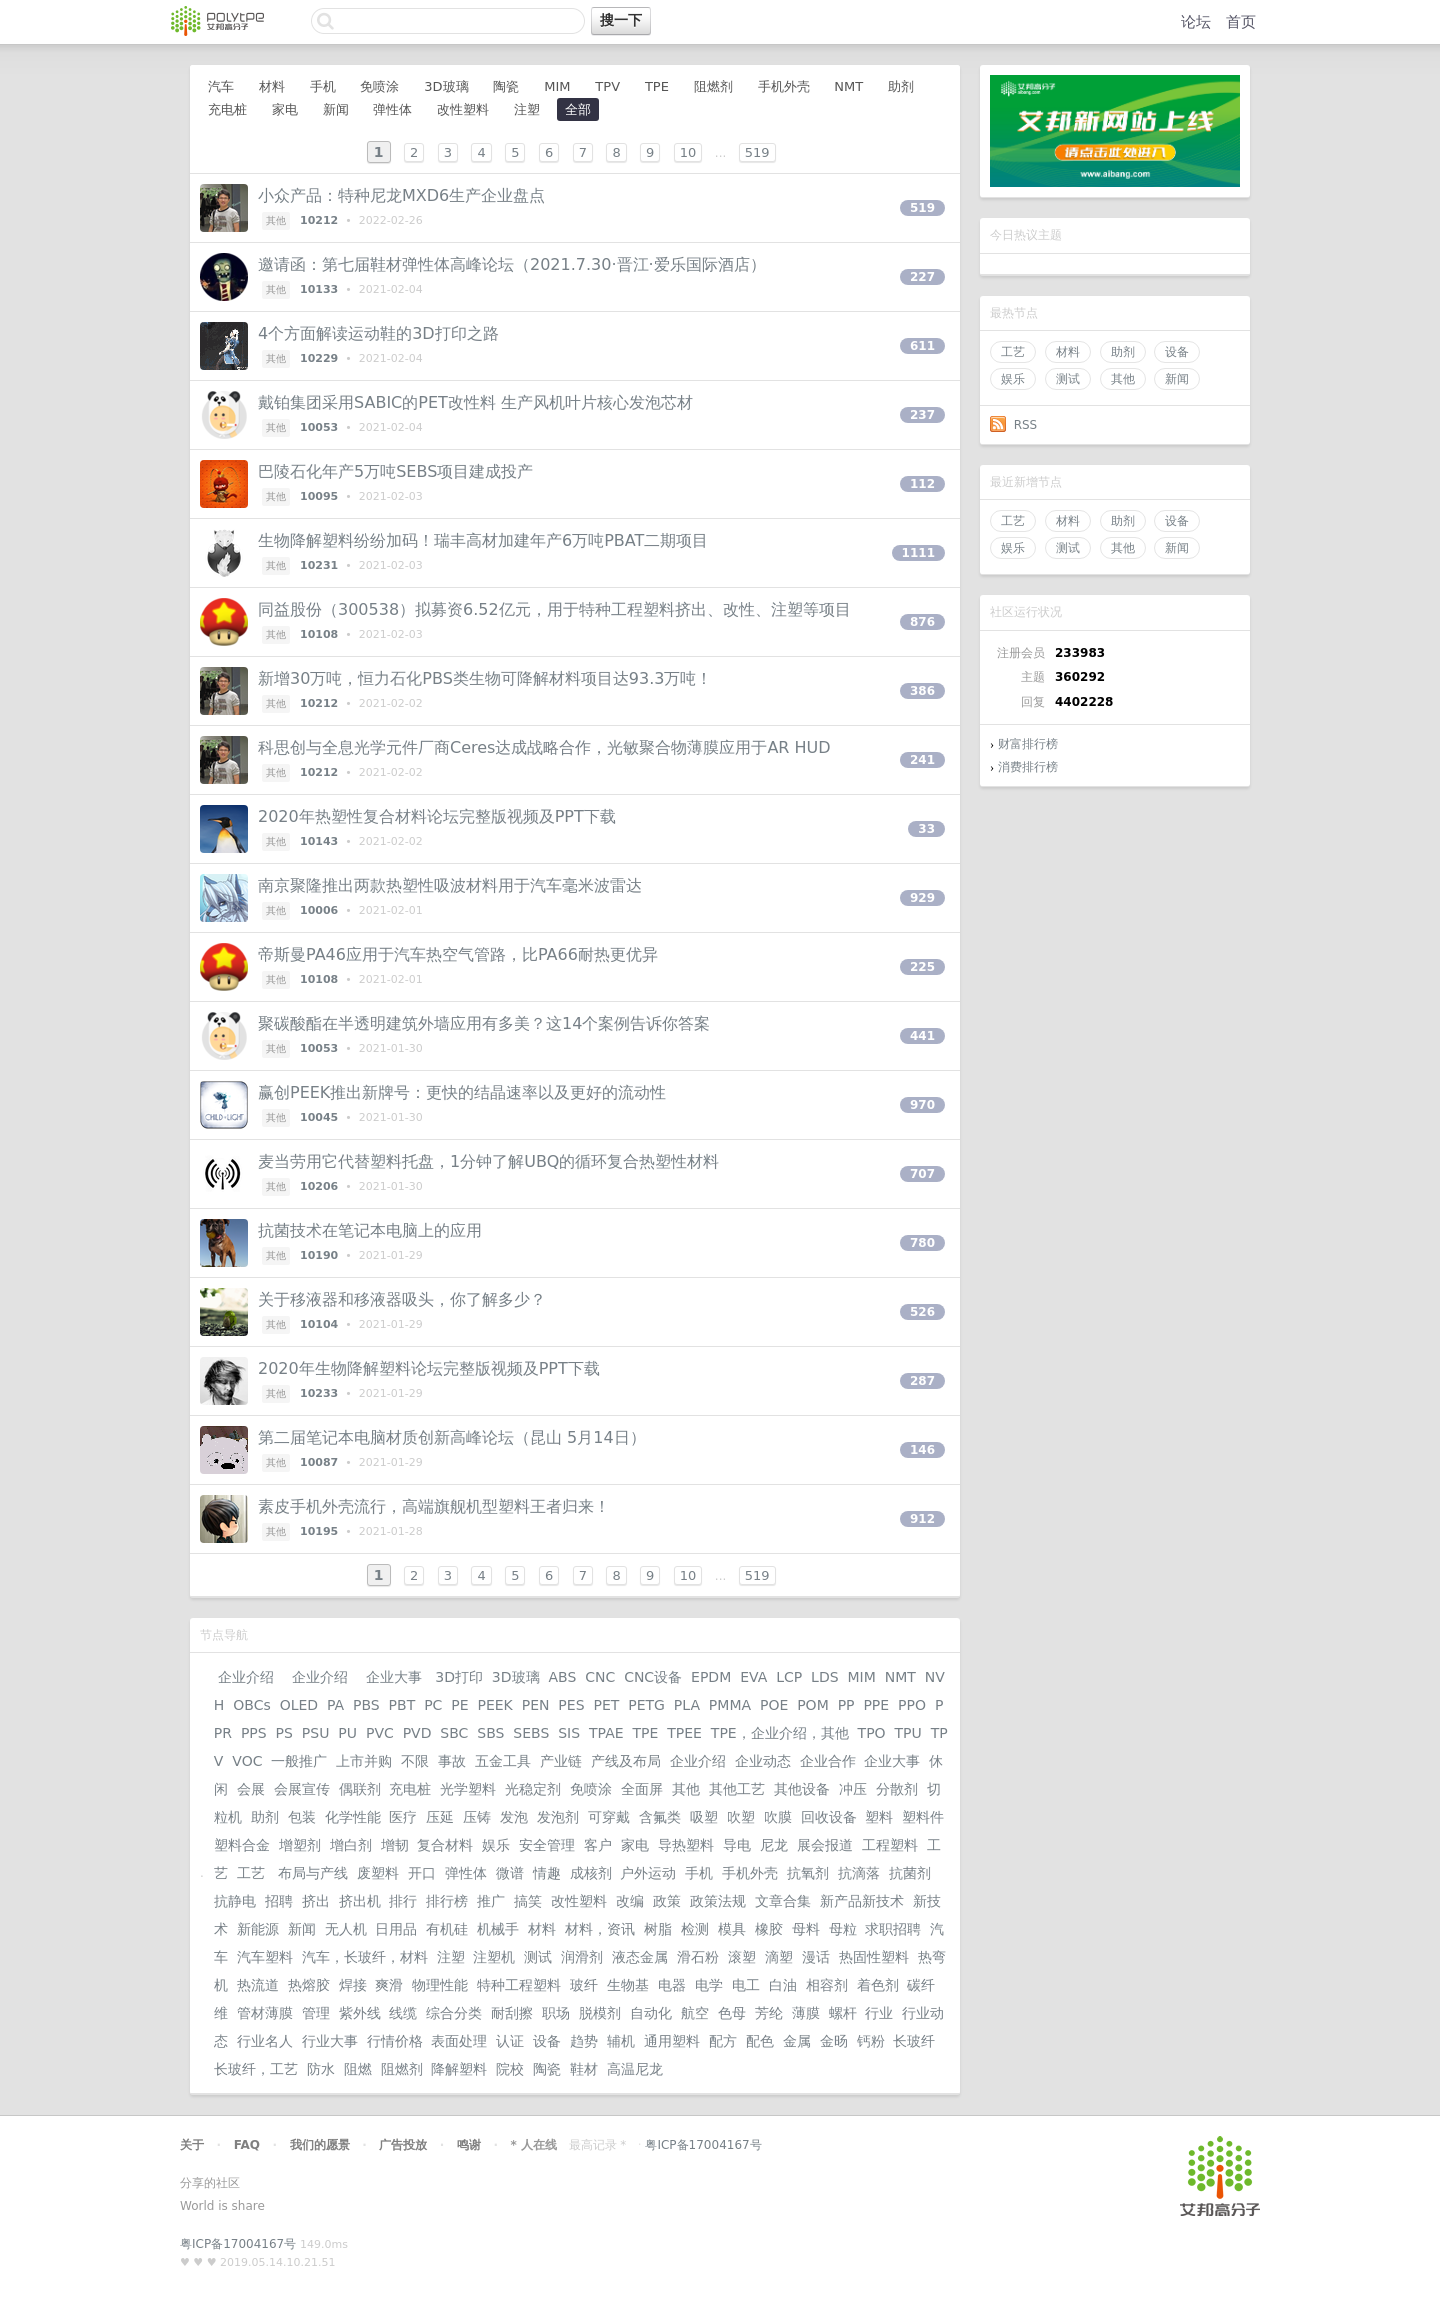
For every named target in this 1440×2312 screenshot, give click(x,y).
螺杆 (843, 2013)
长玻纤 (914, 2041)
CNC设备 (653, 1677)
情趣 (547, 1873)
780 (922, 1243)
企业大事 (393, 1677)
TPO (872, 1733)
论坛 (1196, 22)
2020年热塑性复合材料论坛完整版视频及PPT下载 (437, 816)
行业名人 (265, 2041)
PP (846, 1705)
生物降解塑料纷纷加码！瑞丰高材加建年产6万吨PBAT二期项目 (483, 540)
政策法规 (718, 1901)
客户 (598, 1845)
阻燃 (358, 2069)
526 (922, 1312)
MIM (557, 86)
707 (922, 1174)
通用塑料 (672, 2041)
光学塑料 (468, 1789)
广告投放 (403, 2145)
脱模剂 (600, 2013)
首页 (1241, 22)
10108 (319, 634)
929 (922, 898)
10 (688, 152)
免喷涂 (379, 86)
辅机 (621, 2041)
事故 (452, 1761)
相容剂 (827, 1985)
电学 (709, 1985)
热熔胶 (309, 1985)
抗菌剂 (910, 1873)
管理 (316, 2013)
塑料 (879, 1817)
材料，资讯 (600, 1929)
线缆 (403, 2013)
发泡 (514, 1817)
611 (922, 346)
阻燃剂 (713, 86)
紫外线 (360, 2013)
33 (926, 829)
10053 (319, 427)
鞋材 (584, 2069)
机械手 (498, 1929)
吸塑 (704, 1817)
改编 (630, 1901)
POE (774, 1705)
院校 (510, 2069)
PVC (380, 1733)
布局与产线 (313, 1873)
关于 (192, 2145)
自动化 (651, 2013)
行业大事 (330, 2041)
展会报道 (825, 1845)
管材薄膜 (265, 2013)
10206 (319, 1186)
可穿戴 (609, 1817)
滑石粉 (698, 1957)
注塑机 (494, 1957)
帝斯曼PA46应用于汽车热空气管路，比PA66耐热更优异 (458, 954)
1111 (918, 553)
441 (922, 1036)
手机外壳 (784, 86)
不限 (415, 1761)
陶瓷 (506, 86)
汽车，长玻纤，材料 (365, 1957)
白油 (783, 1985)
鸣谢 (469, 2145)
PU (347, 1733)
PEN (536, 1705)
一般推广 (299, 1761)
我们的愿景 (320, 2145)
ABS (562, 1677)
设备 (1177, 352)
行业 (879, 2013)
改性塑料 (463, 109)
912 (922, 1519)
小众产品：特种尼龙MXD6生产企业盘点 (401, 195)
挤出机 (360, 1901)
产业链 (561, 1761)
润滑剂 (582, 1957)
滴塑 (779, 1957)
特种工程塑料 (519, 1985)
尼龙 (774, 1845)
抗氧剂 (808, 1873)
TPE (657, 86)
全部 (578, 109)
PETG (646, 1705)
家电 (285, 109)
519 (757, 152)
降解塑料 (459, 2069)
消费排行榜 (1028, 767)
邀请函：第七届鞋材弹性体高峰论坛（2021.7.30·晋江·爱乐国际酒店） (512, 264)
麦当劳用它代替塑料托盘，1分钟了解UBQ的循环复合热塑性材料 (488, 1161)
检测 (695, 1929)
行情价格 (395, 2041)
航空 (695, 2013)
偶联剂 (360, 1789)
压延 (440, 1817)
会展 (251, 1789)
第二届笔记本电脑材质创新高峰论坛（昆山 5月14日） (452, 1437)
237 (922, 415)
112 (922, 484)
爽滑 (389, 1985)
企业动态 (763, 1761)
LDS (824, 1677)
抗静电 (235, 1901)
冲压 (853, 1789)
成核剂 (591, 1873)
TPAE (606, 1733)
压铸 (477, 1817)
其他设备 (802, 1789)
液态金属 (640, 1957)
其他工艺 (737, 1789)
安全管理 (547, 1845)
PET (606, 1705)
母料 (806, 1929)
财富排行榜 (1028, 744)
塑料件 (923, 1817)
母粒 (843, 1929)
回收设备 (829, 1817)
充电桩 (227, 109)
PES (571, 1705)
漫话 (816, 1957)
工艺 (1013, 352)
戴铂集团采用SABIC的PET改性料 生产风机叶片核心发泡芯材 (475, 402)
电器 (672, 1985)
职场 (556, 2013)
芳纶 (769, 2013)
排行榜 (447, 1901)
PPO (912, 1705)
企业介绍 (246, 1677)
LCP (789, 1677)
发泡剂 (558, 1817)
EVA (753, 1677)
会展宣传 (302, 1789)
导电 (737, 1845)
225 (922, 967)
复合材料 (445, 1845)
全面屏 (642, 1789)
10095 (319, 496)
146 (922, 1450)
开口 (422, 1873)
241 (922, 760)
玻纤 (584, 1985)
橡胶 (769, 1929)
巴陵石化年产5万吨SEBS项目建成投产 (395, 471)
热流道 (258, 1985)
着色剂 (878, 1985)
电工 (746, 1985)
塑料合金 (242, 1845)
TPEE (684, 1733)
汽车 (221, 86)
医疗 (403, 1817)
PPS (254, 1733)
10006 (319, 910)
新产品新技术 (862, 1901)
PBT (402, 1705)
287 (922, 1381)
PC (433, 1705)
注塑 (527, 109)
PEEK (494, 1705)
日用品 (396, 1929)
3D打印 (459, 1677)
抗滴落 (859, 1873)
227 (922, 277)
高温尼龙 (635, 2069)
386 (922, 691)
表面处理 (459, 2041)
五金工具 (503, 1761)
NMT (848, 86)
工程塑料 (890, 1845)
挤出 (316, 1901)
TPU (908, 1733)
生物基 (628, 1985)
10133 (319, 289)
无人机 (346, 1929)
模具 (732, 1929)
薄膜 (806, 2013)
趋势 (584, 2041)
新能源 (258, 1929)
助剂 (1123, 352)
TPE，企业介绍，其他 (780, 1733)
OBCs (251, 1705)
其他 (1123, 379)
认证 (510, 2041)
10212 (319, 220)
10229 (319, 358)
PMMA (730, 1705)
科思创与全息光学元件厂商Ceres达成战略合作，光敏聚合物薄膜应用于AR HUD (544, 747)
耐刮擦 (512, 2013)
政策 (667, 1901)
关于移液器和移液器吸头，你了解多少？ (402, 1299)
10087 (319, 1462)
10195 (319, 1531)
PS (284, 1733)
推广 (491, 1901)
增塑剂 (300, 1845)
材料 (1068, 352)
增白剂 (351, 1845)
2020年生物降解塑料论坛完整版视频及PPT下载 (429, 1368)
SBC (454, 1733)
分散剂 (897, 1789)
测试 (1068, 379)
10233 (319, 1393)
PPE (876, 1705)
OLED (299, 1705)
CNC (600, 1677)
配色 (760, 2041)
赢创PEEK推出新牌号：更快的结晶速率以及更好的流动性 (462, 1092)
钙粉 (871, 2041)
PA (335, 1705)
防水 (321, 2069)
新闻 (1177, 379)
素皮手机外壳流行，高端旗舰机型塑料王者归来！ (434, 1506)
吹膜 (778, 1817)
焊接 (353, 1985)
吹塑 (741, 1817)
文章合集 (783, 1901)
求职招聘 (893, 1929)
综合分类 (454, 2013)
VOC (247, 1761)
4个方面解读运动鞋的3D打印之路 (378, 333)
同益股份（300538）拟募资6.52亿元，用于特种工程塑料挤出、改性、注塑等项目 (554, 609)
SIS (569, 1733)
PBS (366, 1705)
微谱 (510, 1873)
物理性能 (440, 1985)
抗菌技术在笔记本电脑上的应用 (370, 1230)
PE (459, 1705)
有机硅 (447, 1929)
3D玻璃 (446, 86)
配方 (723, 2041)
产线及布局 (626, 1761)
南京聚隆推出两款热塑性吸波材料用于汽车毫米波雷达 (450, 885)
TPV (607, 86)
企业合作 (828, 1761)
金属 (797, 2041)
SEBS (531, 1733)
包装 (302, 1817)
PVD (417, 1733)
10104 (319, 1324)
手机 (323, 86)
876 (922, 622)
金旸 (834, 2041)
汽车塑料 (265, 1957)
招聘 (279, 1901)
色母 (732, 2013)
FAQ (247, 2145)
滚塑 (742, 1957)
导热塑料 (686, 1845)
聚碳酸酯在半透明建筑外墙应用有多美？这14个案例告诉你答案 (484, 1023)
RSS (1026, 425)
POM (813, 1705)
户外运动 (648, 1873)
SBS (490, 1733)
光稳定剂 (533, 1789)
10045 (319, 1117)
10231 (319, 565)
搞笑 (528, 1901)
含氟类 (660, 1817)
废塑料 (378, 1873)
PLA (687, 1705)
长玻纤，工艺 (256, 2069)
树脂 (658, 1929)
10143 (319, 841)
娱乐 (1013, 379)
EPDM (711, 1677)
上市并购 (364, 1761)
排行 (403, 1901)
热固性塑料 (874, 1957)
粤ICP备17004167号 (703, 2145)
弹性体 (392, 109)
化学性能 (353, 1817)
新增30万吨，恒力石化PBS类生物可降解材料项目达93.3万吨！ (485, 678)
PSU (316, 1733)
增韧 (395, 1845)
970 (922, 1105)
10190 (319, 1255)
